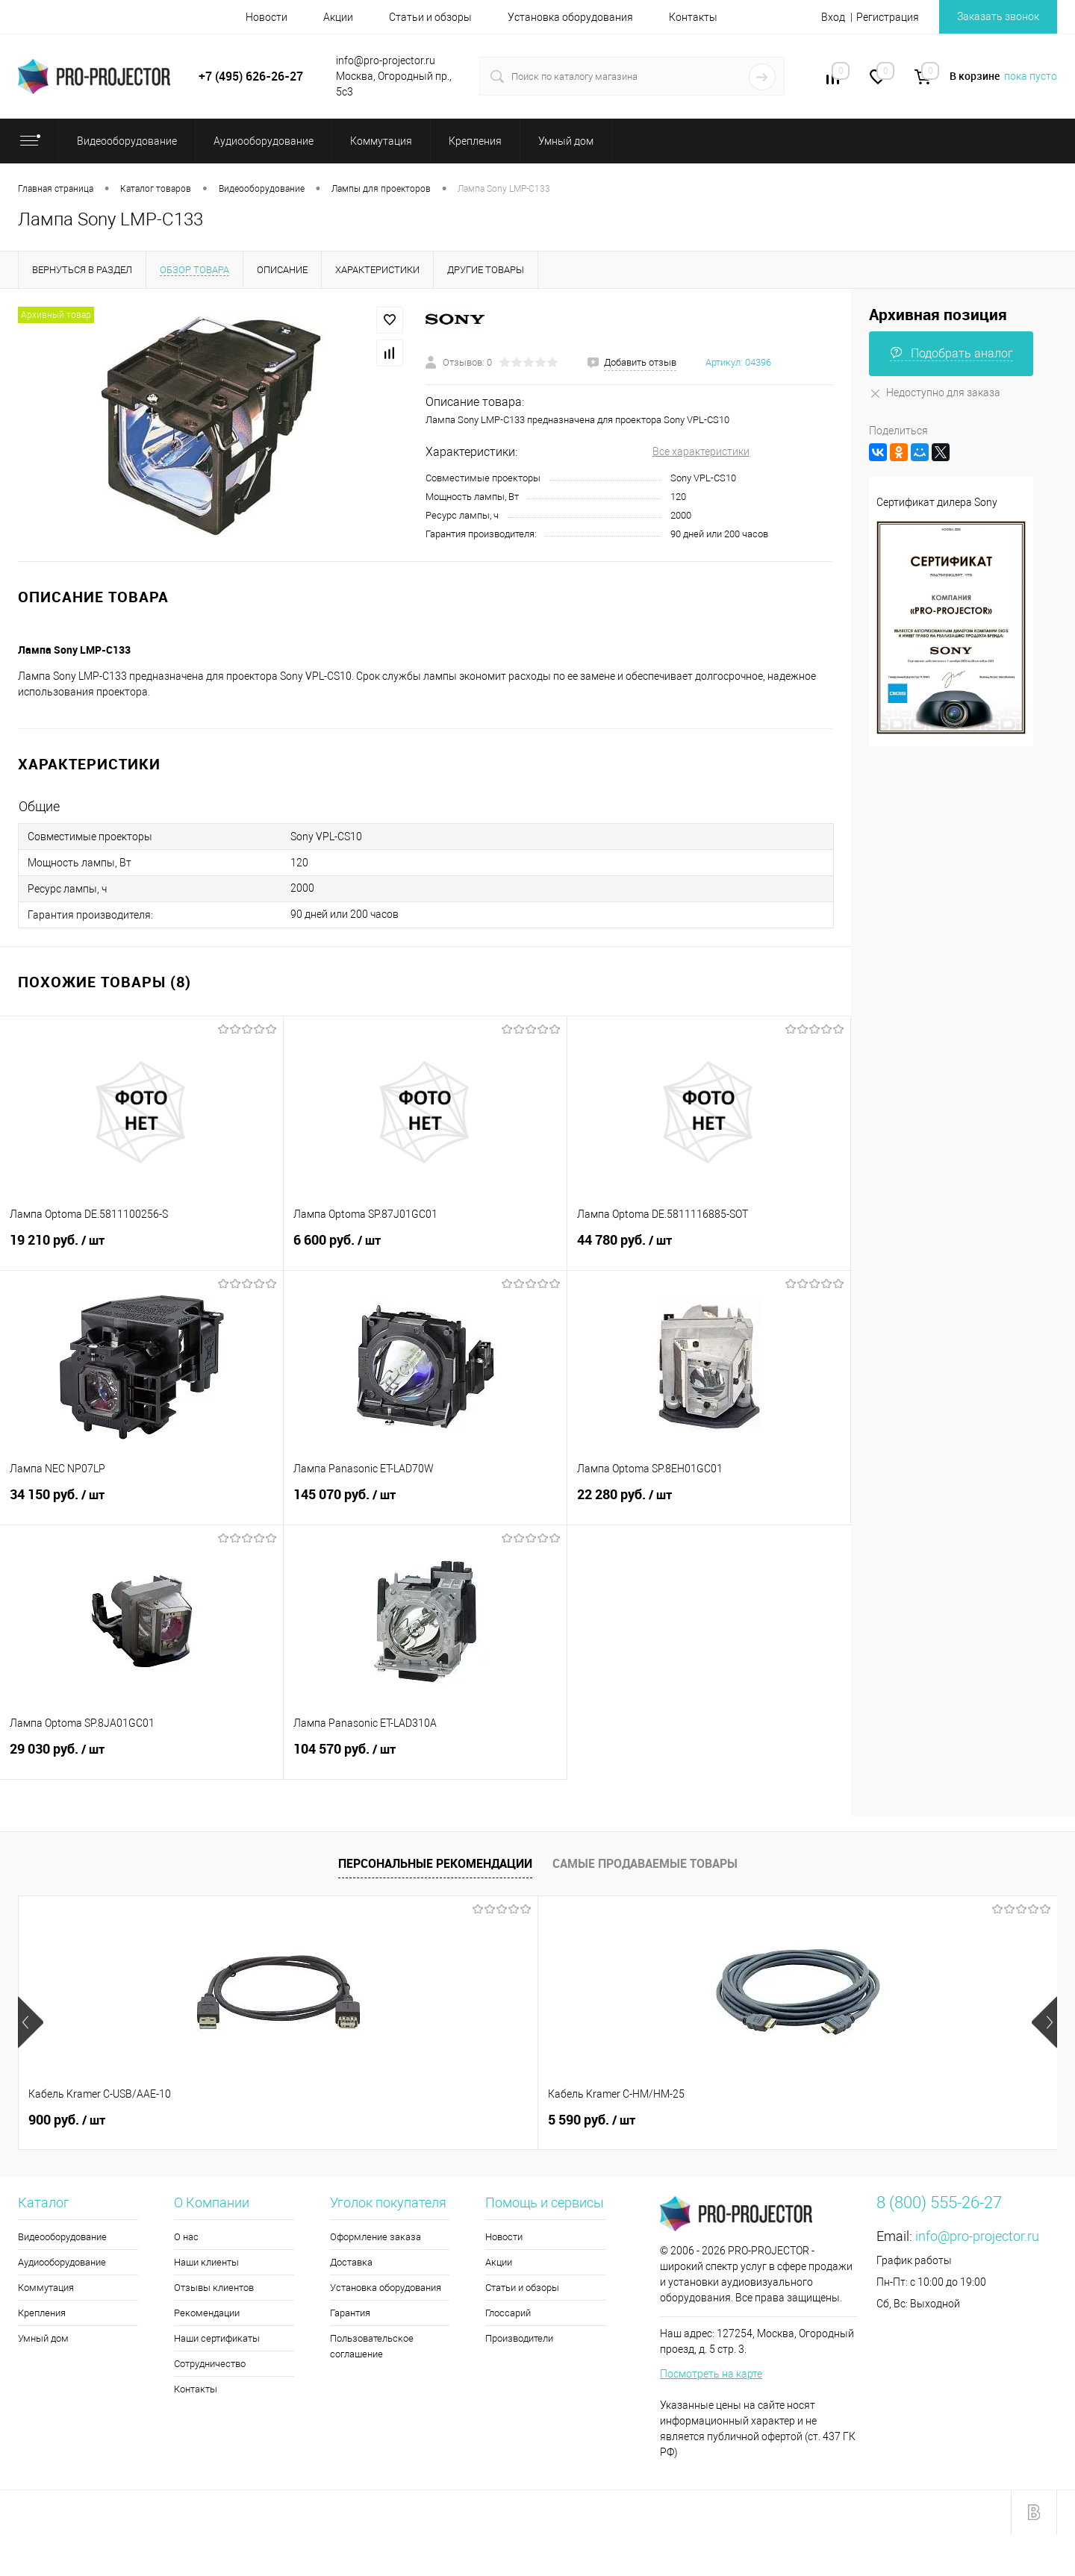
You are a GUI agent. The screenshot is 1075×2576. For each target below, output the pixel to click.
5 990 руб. (851, 2120)
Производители (519, 2338)
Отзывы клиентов (214, 2287)
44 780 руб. (709, 1248)
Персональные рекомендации (435, 1863)
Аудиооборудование (62, 2262)
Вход (833, 17)
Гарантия (350, 2313)
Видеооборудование (62, 2236)
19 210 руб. (141, 1248)
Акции (338, 17)
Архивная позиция (938, 314)
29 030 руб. (141, 1757)
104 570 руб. (425, 1757)
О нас (186, 2236)
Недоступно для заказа (934, 392)
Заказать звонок (998, 16)
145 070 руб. (425, 1502)
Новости (266, 17)
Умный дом (43, 2338)
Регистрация (887, 17)
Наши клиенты (206, 2262)
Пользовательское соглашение (372, 2346)
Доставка (351, 2262)
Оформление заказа (375, 2236)
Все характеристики (701, 451)
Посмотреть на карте (711, 2374)
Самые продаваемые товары (645, 1863)
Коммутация (46, 2287)
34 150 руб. (141, 1502)
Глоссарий (508, 2313)
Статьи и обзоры (430, 17)
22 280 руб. (709, 1502)
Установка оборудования (570, 17)
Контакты (693, 17)
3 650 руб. (591, 2120)
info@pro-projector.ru (977, 2236)
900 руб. (66, 2120)
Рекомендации (207, 2313)
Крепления (42, 2313)
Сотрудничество (210, 2363)
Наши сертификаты (217, 2338)
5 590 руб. (332, 2120)
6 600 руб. (425, 1248)
